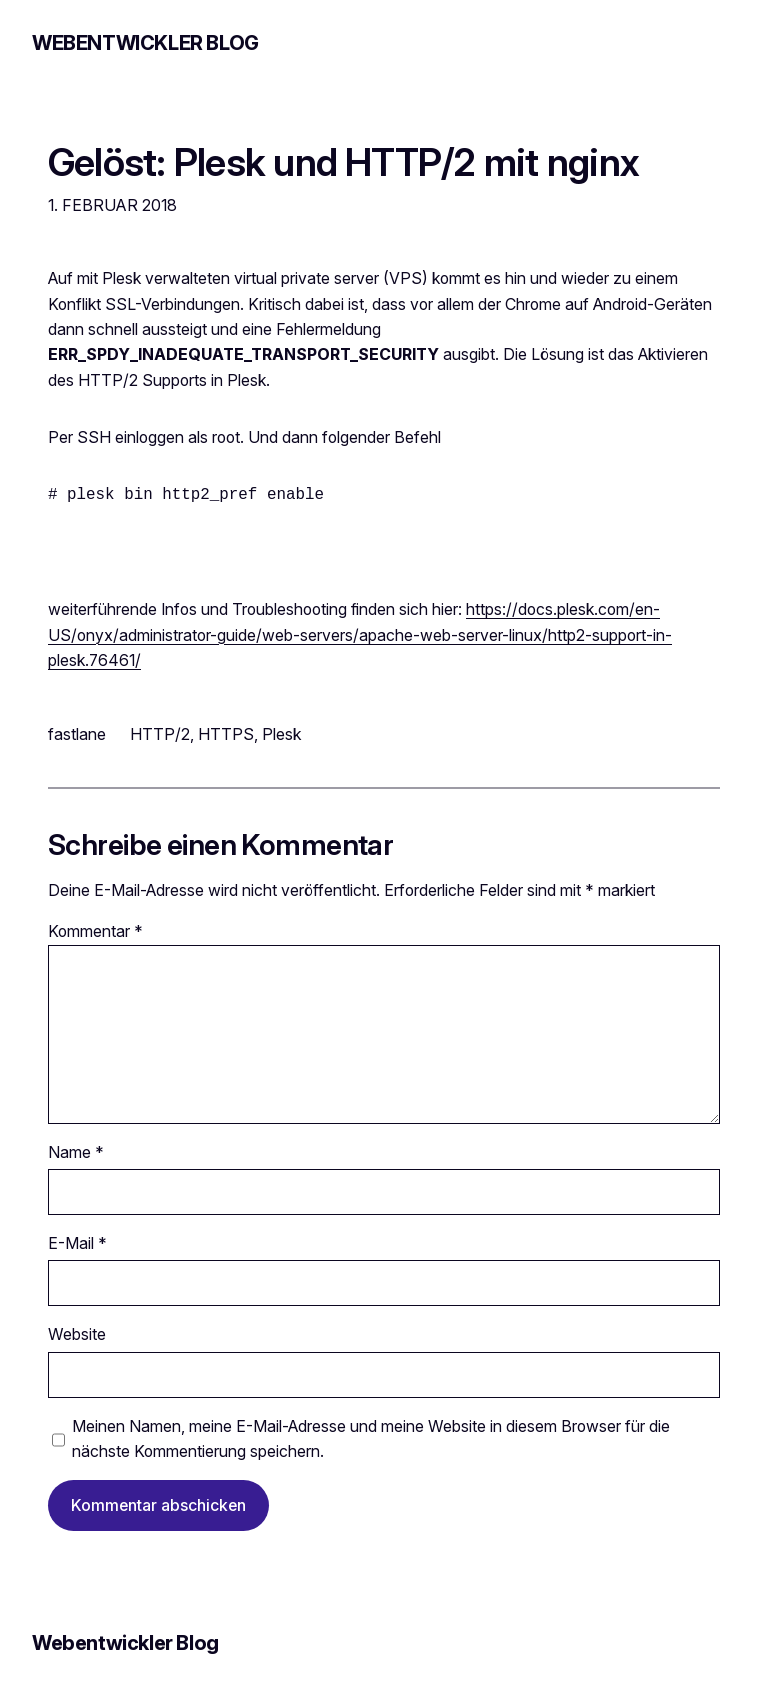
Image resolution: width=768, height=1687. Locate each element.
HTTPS (226, 734)
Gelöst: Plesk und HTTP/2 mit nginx (343, 163)
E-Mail (77, 1243)
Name (76, 1152)
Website (77, 1334)
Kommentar (95, 931)
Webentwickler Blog (145, 43)
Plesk (282, 734)
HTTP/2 (160, 734)
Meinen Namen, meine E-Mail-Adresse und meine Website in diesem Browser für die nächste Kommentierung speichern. (371, 1439)
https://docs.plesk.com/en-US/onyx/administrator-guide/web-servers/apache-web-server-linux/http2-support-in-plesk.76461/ (360, 635)
